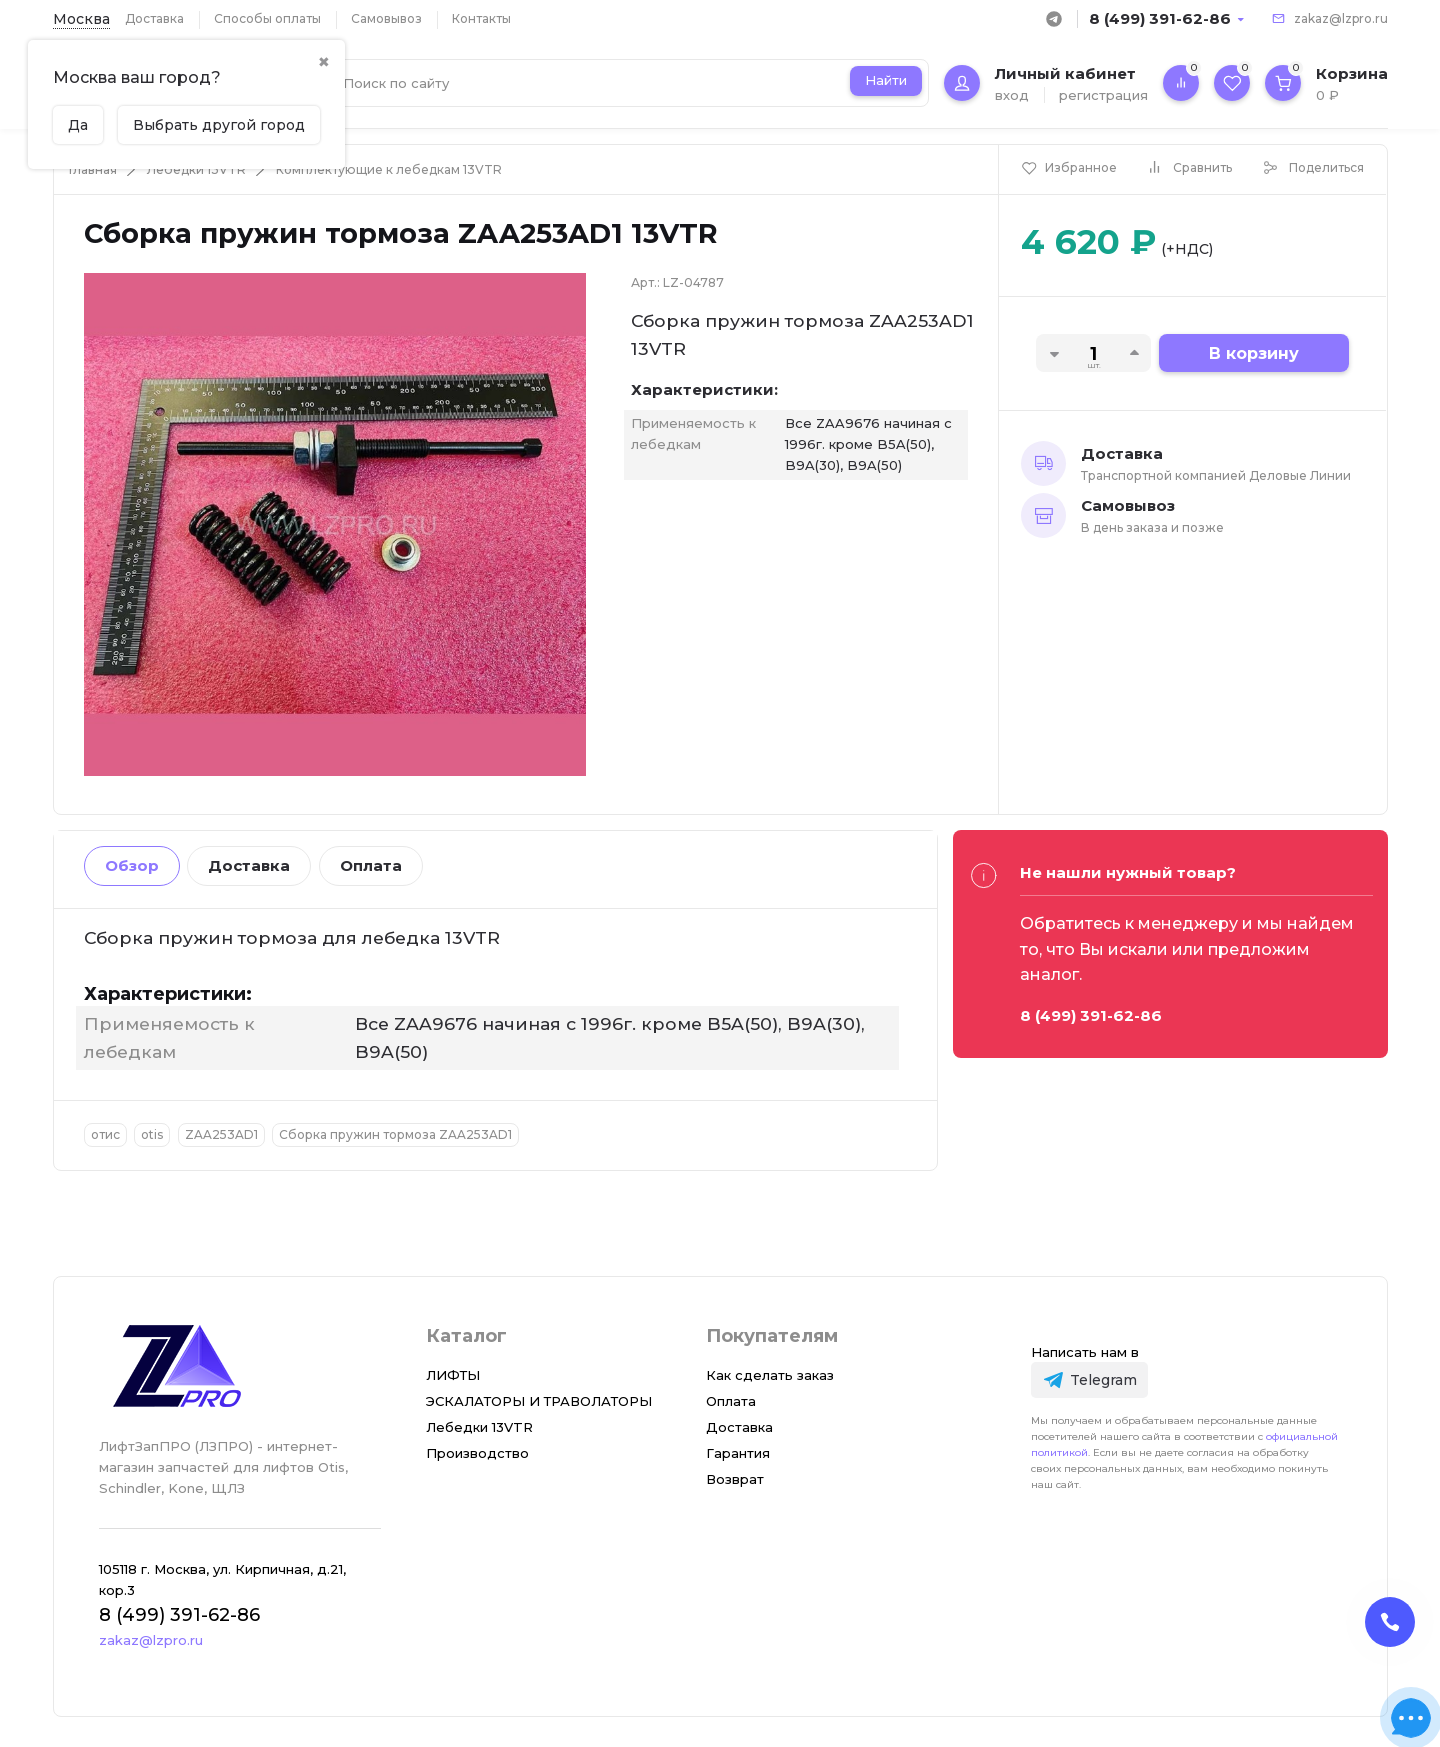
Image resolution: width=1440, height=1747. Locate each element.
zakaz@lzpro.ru (1341, 18)
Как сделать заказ (770, 1375)
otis (152, 1134)
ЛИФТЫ (453, 1375)
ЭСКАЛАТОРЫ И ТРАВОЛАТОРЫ (539, 1401)
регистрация (1103, 95)
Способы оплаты (267, 18)
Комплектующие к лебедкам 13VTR (389, 169)
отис (105, 1134)
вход (1012, 95)
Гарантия (738, 1453)
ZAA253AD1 (221, 1134)
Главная (93, 169)
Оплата (371, 865)
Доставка (154, 18)
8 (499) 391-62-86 (1160, 18)
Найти (886, 80)
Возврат (735, 1479)
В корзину (1254, 353)
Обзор (132, 865)
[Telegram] (1089, 1379)
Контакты (481, 18)
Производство (477, 1453)
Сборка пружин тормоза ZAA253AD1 (395, 1134)
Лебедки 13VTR (196, 169)
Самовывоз (386, 18)
